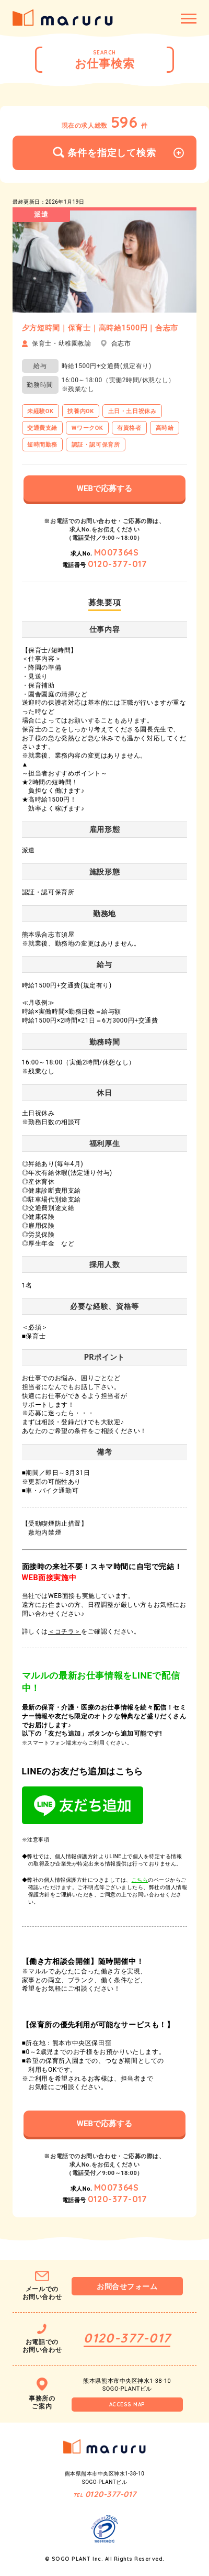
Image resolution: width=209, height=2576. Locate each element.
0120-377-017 (117, 564)
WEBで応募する (104, 488)
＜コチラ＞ (64, 1631)
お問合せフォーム (127, 2286)
